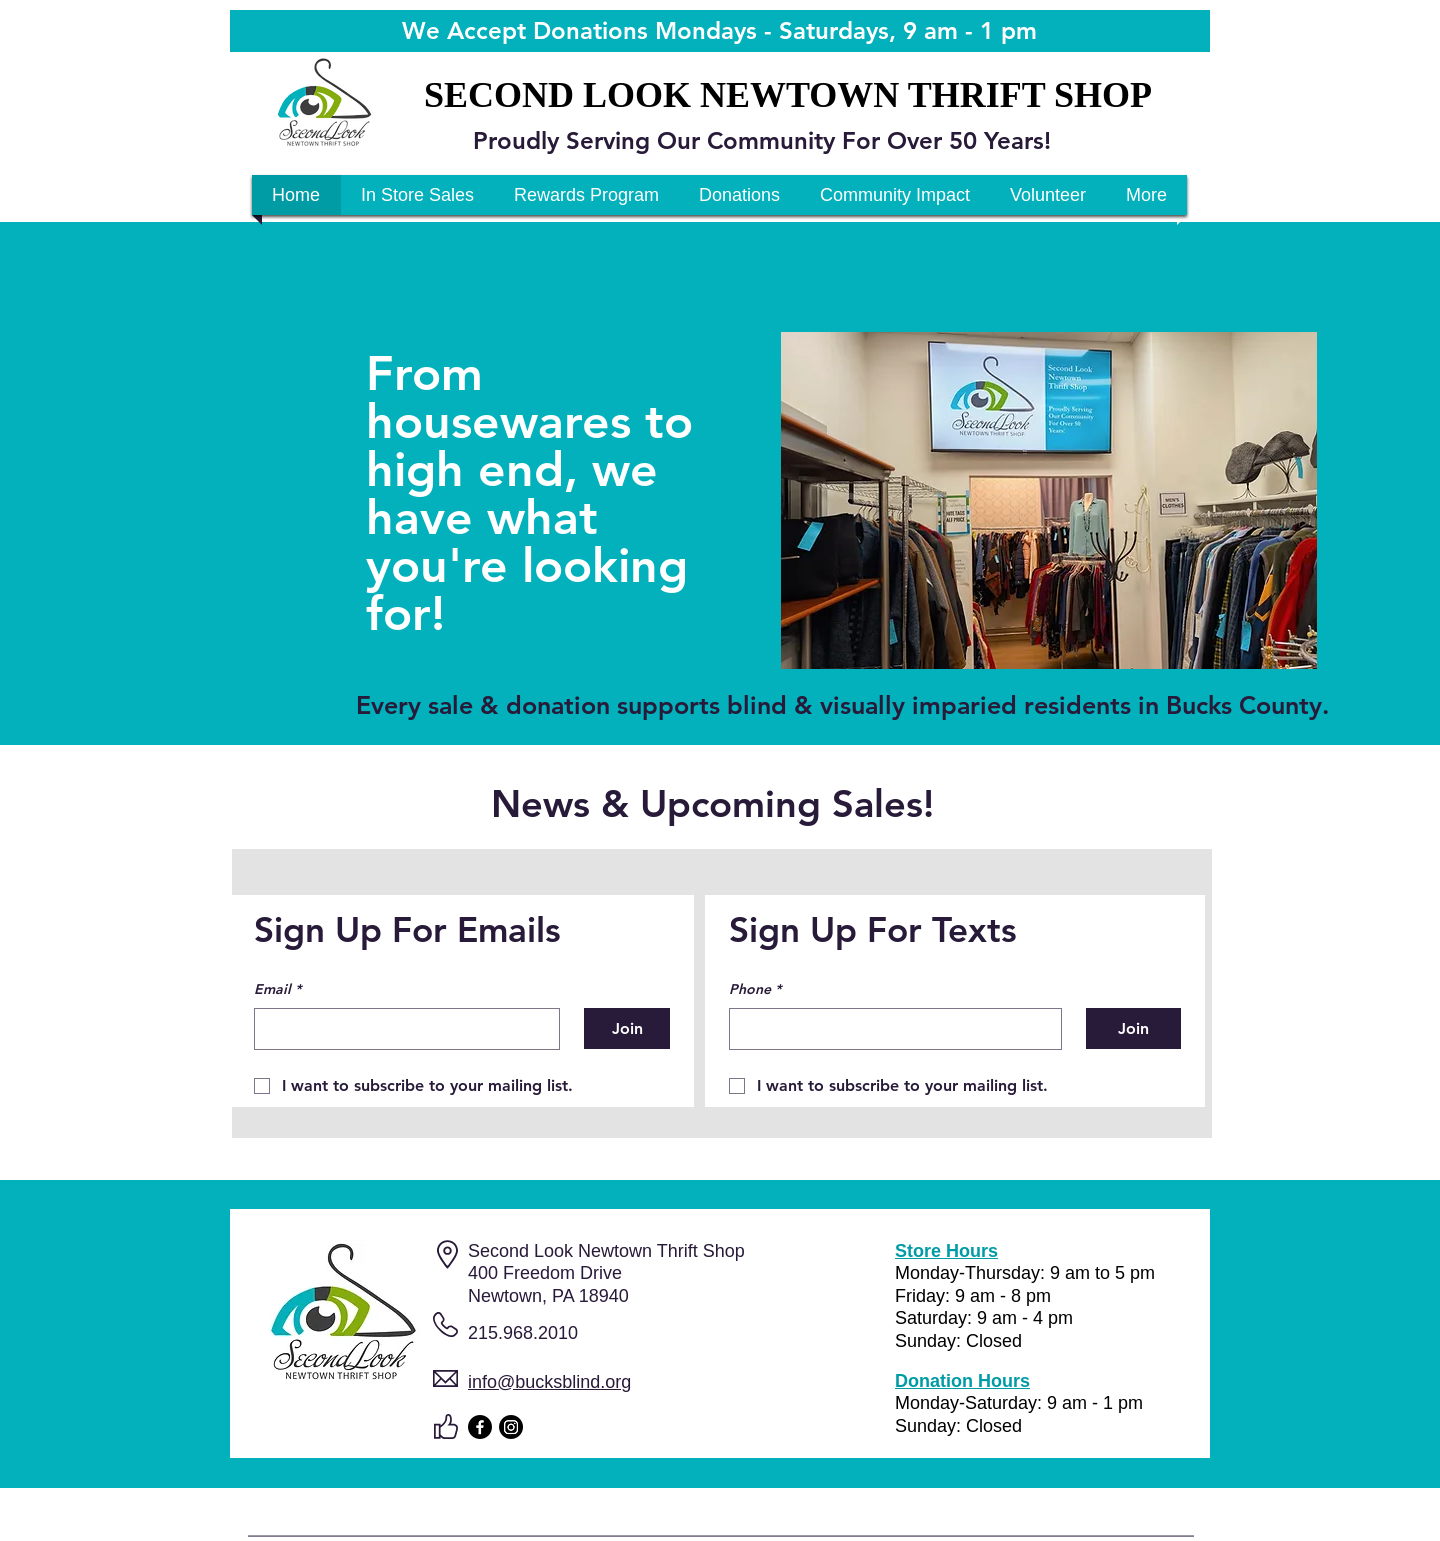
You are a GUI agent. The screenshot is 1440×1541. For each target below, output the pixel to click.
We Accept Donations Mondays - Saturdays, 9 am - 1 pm (719, 30)
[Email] (401, 1029)
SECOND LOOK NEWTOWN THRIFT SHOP (788, 95)
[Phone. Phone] (889, 1029)
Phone (755, 990)
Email (277, 990)
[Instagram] (511, 1427)
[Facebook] (480, 1427)
